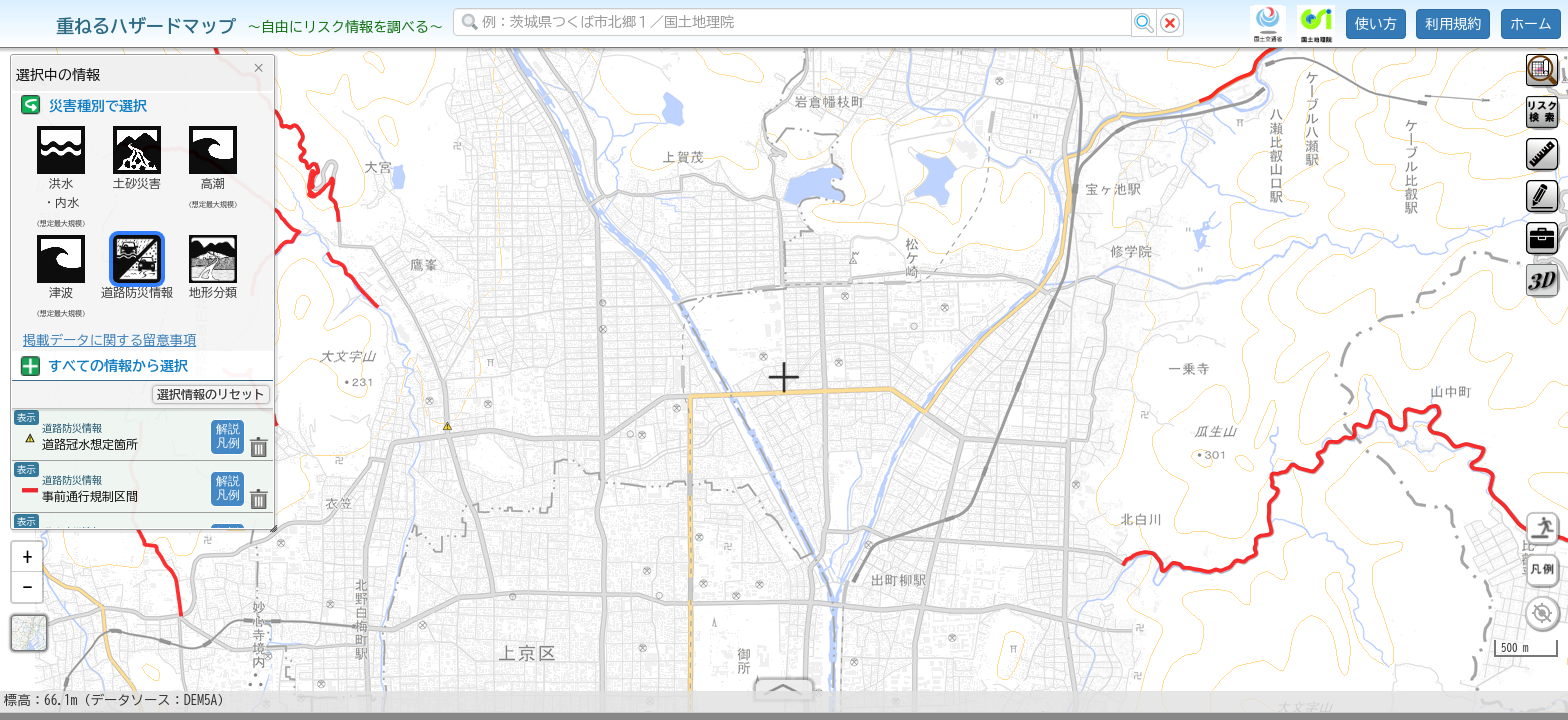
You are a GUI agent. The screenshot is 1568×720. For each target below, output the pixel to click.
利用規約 (1453, 24)
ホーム (1531, 24)
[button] (27, 565)
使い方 (1376, 24)
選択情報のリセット (211, 394)
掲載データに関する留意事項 (109, 340)
